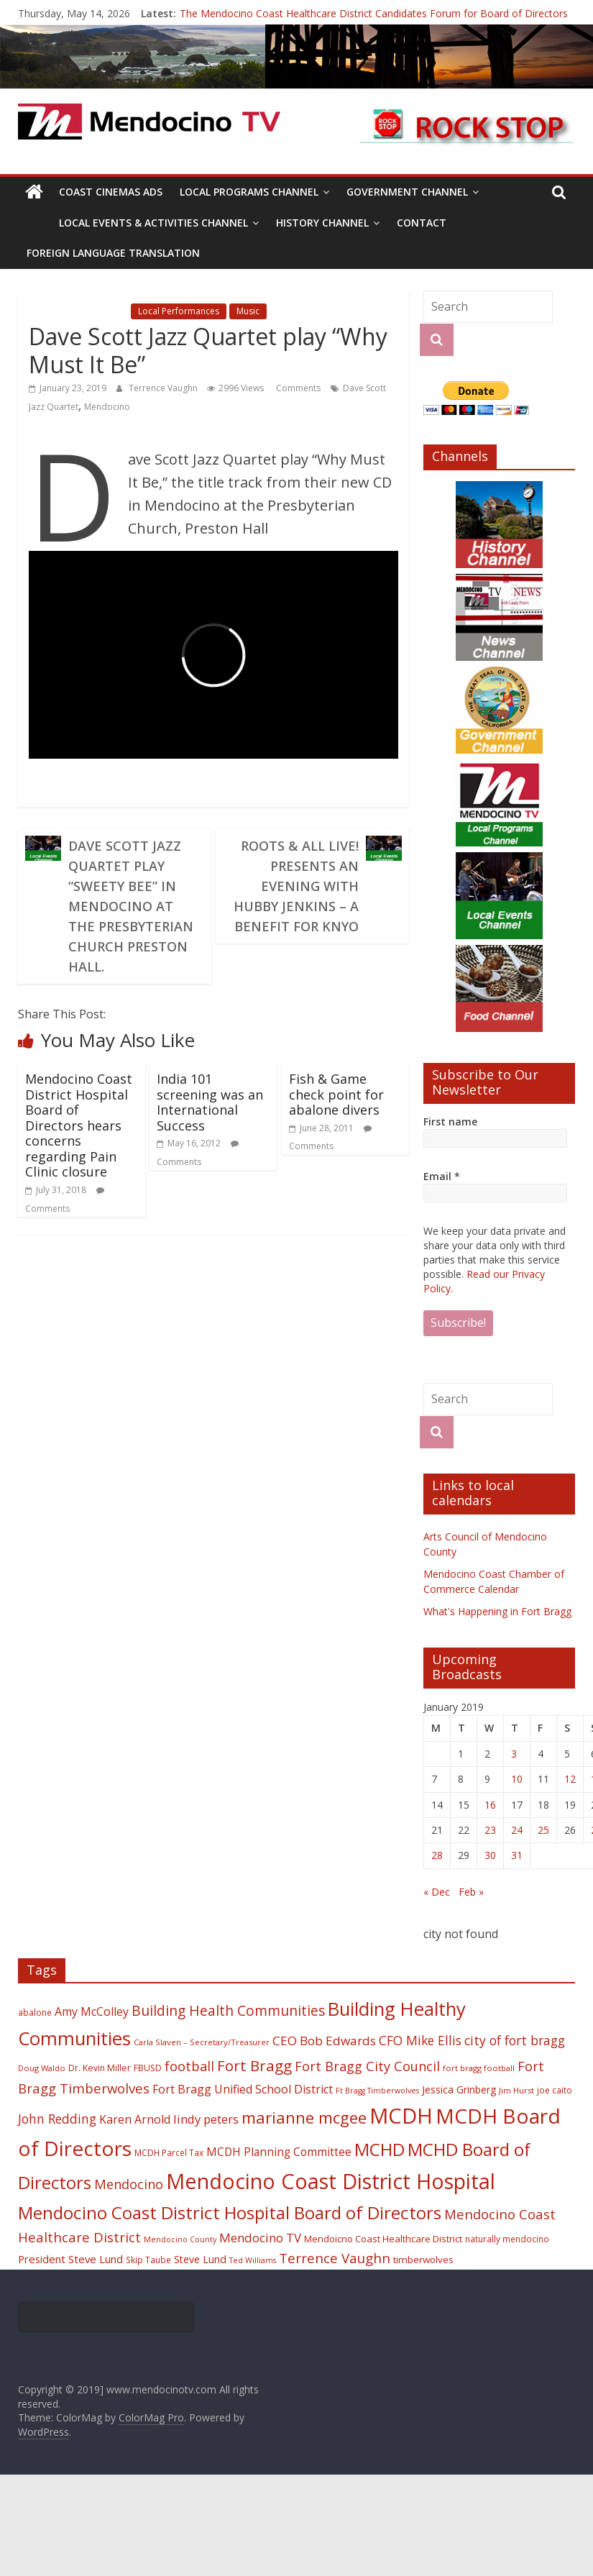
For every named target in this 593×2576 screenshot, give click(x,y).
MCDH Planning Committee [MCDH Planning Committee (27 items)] (278, 2152)
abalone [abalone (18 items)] (35, 2012)
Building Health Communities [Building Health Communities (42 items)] (228, 2010)
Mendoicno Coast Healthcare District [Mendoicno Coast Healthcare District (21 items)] (383, 2238)
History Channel (322, 222)
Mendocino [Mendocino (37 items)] (128, 2184)
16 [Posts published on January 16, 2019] (490, 1805)
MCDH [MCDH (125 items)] (401, 2115)
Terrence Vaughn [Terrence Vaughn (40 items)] (334, 2258)
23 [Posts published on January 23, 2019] (490, 1830)
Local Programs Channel (249, 191)
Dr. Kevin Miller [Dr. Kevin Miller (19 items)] (99, 2068)
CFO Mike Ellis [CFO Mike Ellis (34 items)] (420, 2040)
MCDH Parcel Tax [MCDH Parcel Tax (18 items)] (168, 2152)
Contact (421, 222)
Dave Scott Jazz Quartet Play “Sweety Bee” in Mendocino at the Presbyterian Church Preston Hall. (130, 906)
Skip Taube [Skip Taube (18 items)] (148, 2259)
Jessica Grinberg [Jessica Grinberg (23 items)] (459, 2089)
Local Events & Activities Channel (153, 222)
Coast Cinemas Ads (110, 191)
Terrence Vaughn (164, 388)
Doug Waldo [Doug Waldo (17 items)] (41, 2068)
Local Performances (178, 311)
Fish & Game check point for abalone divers (336, 1094)
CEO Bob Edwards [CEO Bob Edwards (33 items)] (324, 2040)
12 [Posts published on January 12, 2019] (570, 1779)
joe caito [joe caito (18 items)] (554, 2090)
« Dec (436, 1892)
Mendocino (107, 407)
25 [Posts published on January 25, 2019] (543, 1830)
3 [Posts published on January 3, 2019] (514, 1753)
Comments (297, 388)
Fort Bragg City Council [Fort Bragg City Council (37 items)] (367, 2066)
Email (441, 1176)
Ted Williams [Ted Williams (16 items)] (252, 2260)
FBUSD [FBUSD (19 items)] (148, 2068)
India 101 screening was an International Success (210, 1102)
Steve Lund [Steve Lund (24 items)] (200, 2259)
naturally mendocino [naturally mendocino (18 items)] (507, 2238)
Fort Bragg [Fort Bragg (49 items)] (254, 2065)
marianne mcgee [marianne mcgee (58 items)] (304, 2117)
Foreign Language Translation (113, 253)
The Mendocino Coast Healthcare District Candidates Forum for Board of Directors (374, 13)
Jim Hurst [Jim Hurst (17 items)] (516, 2090)
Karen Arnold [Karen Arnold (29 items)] (134, 2119)
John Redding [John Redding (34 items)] (57, 2118)
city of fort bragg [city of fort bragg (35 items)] (514, 2040)
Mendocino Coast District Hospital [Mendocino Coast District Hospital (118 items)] (330, 2181)
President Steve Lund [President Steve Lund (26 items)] (70, 2259)
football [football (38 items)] (189, 2066)
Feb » (471, 1892)
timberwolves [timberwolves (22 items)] (423, 2259)
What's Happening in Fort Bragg (497, 1611)
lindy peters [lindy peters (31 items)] (206, 2119)
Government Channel (407, 191)
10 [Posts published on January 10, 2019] (517, 1779)
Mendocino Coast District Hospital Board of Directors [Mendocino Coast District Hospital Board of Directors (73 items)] (229, 2212)
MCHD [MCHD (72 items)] (379, 2149)
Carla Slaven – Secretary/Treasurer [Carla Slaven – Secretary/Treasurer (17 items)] (202, 2042)
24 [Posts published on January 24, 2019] (517, 1830)
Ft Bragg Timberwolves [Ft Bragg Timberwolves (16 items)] (377, 2091)
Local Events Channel (78, 311)
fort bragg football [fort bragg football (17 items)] (479, 2068)
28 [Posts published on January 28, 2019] (437, 1855)
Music (247, 311)
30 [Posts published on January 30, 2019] (490, 1855)
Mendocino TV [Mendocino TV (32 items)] (260, 2237)
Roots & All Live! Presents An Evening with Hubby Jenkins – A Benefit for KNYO (296, 886)
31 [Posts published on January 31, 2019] (517, 1855)
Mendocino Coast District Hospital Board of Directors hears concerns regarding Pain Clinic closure (78, 1125)
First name (450, 1121)
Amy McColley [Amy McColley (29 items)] (92, 2011)
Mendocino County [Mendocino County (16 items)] (180, 2239)
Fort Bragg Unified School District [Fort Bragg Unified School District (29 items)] (242, 2089)
